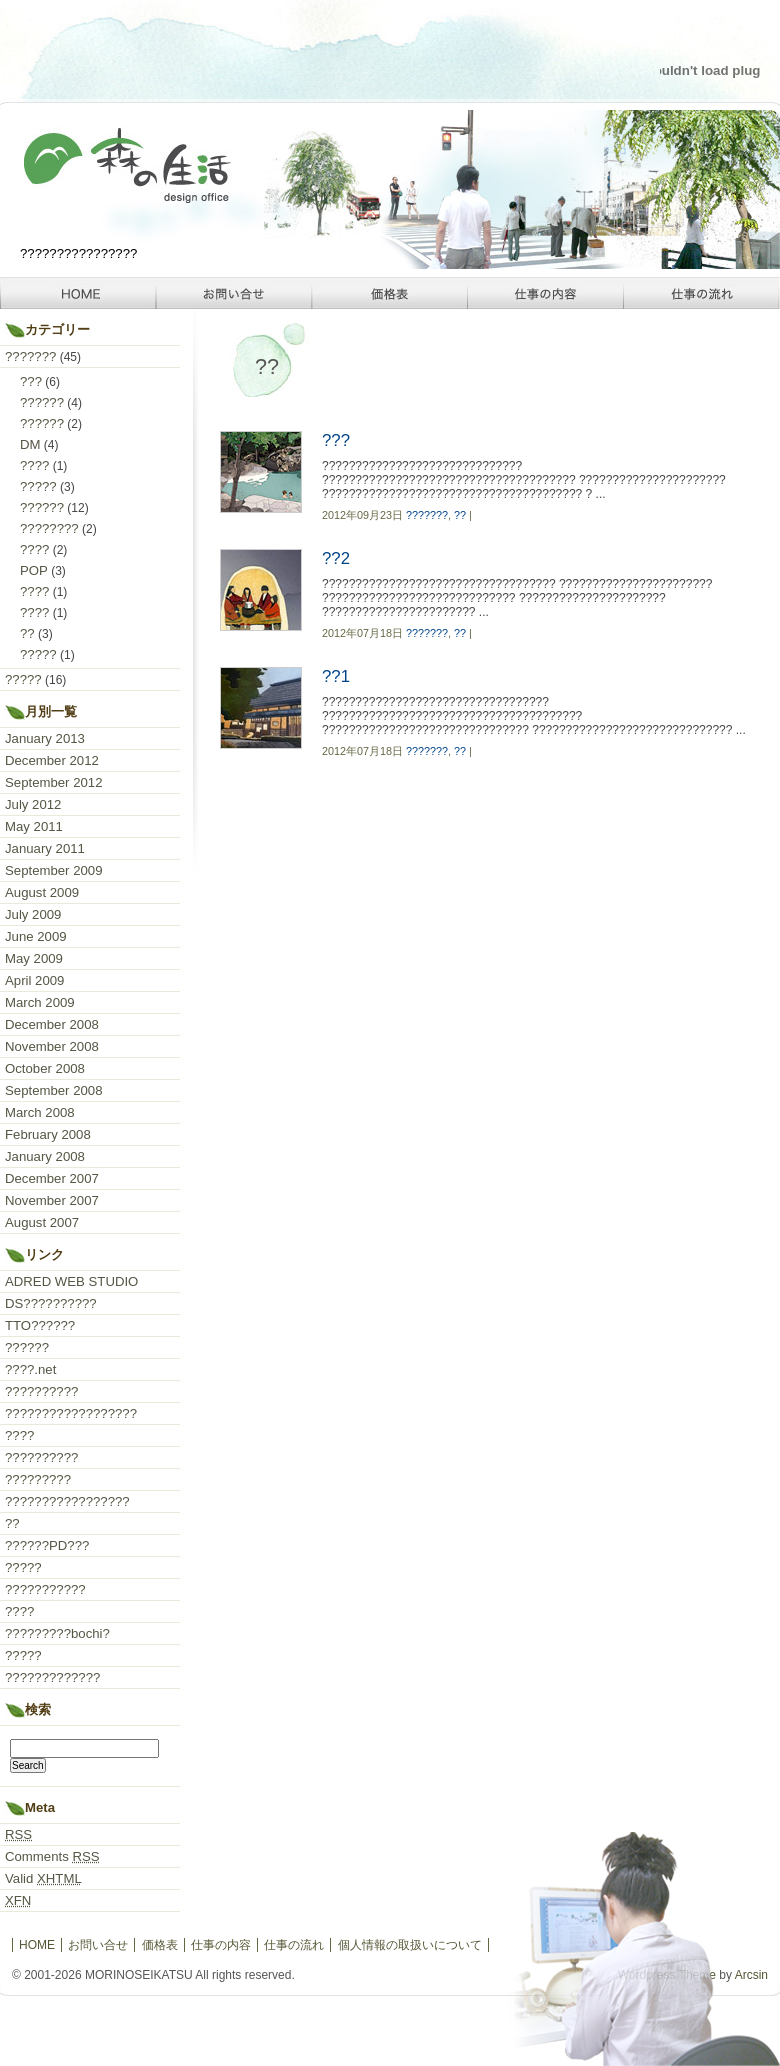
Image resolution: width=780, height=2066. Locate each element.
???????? (49, 528)
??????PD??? (47, 1545)
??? (336, 440)
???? (34, 465)
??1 (336, 676)
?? (460, 515)
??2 (336, 558)
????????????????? (67, 1501)
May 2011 (34, 826)
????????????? (52, 1677)
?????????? (41, 1391)
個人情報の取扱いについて (410, 1945)
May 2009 (34, 958)
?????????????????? (71, 1413)
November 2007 (52, 1200)
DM (30, 444)
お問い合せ (234, 293)
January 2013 (45, 738)
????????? (38, 1479)
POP (34, 570)
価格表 (390, 293)
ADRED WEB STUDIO (71, 1281)
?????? (42, 402)
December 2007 (52, 1178)
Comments (52, 1856)
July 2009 (33, 914)
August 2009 (42, 892)
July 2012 (33, 804)
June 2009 (36, 936)
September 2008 (54, 1090)
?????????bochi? (57, 1633)
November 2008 (52, 1046)
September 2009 (54, 870)
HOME (78, 293)
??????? (427, 515)
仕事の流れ (702, 293)
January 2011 (45, 848)
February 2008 (48, 1134)
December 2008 (52, 1024)
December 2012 (52, 760)
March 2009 (40, 1002)
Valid (43, 1878)
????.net (30, 1369)
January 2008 (45, 1156)
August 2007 (42, 1222)
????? (38, 486)
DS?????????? (51, 1303)
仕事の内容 (546, 293)
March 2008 (40, 1112)
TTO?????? (40, 1325)
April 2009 (34, 980)
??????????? (45, 1589)
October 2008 (45, 1068)
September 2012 (54, 782)
